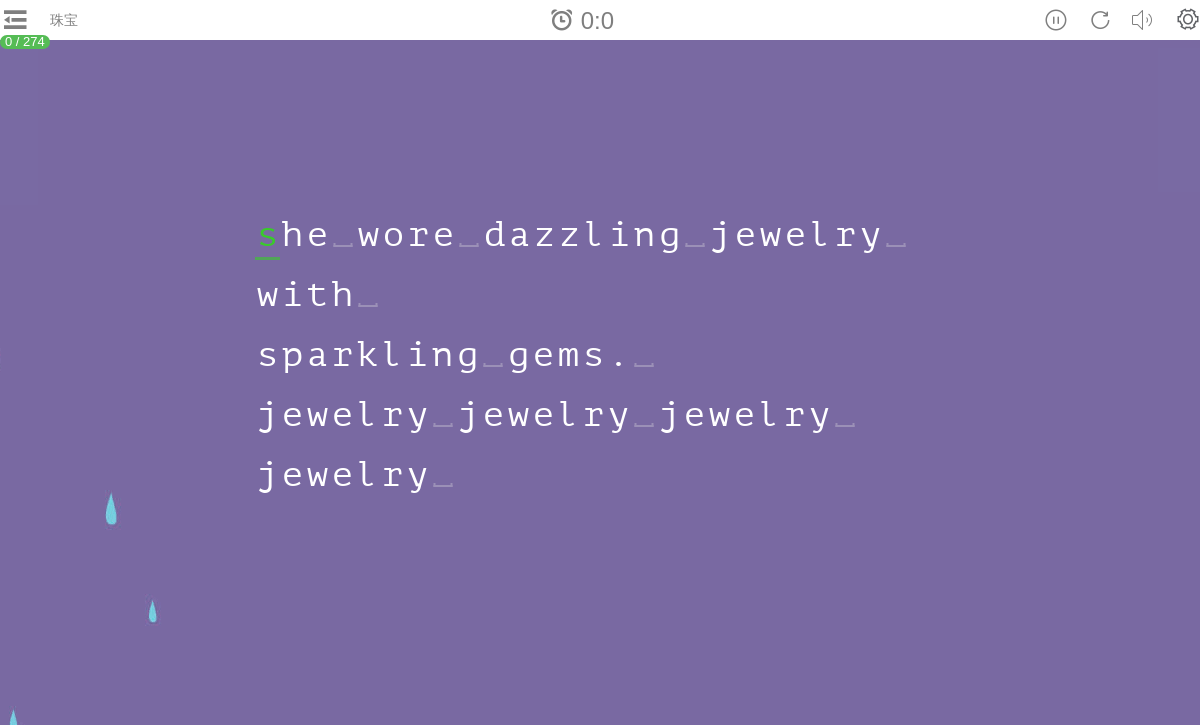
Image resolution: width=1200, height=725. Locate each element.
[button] (1188, 19)
